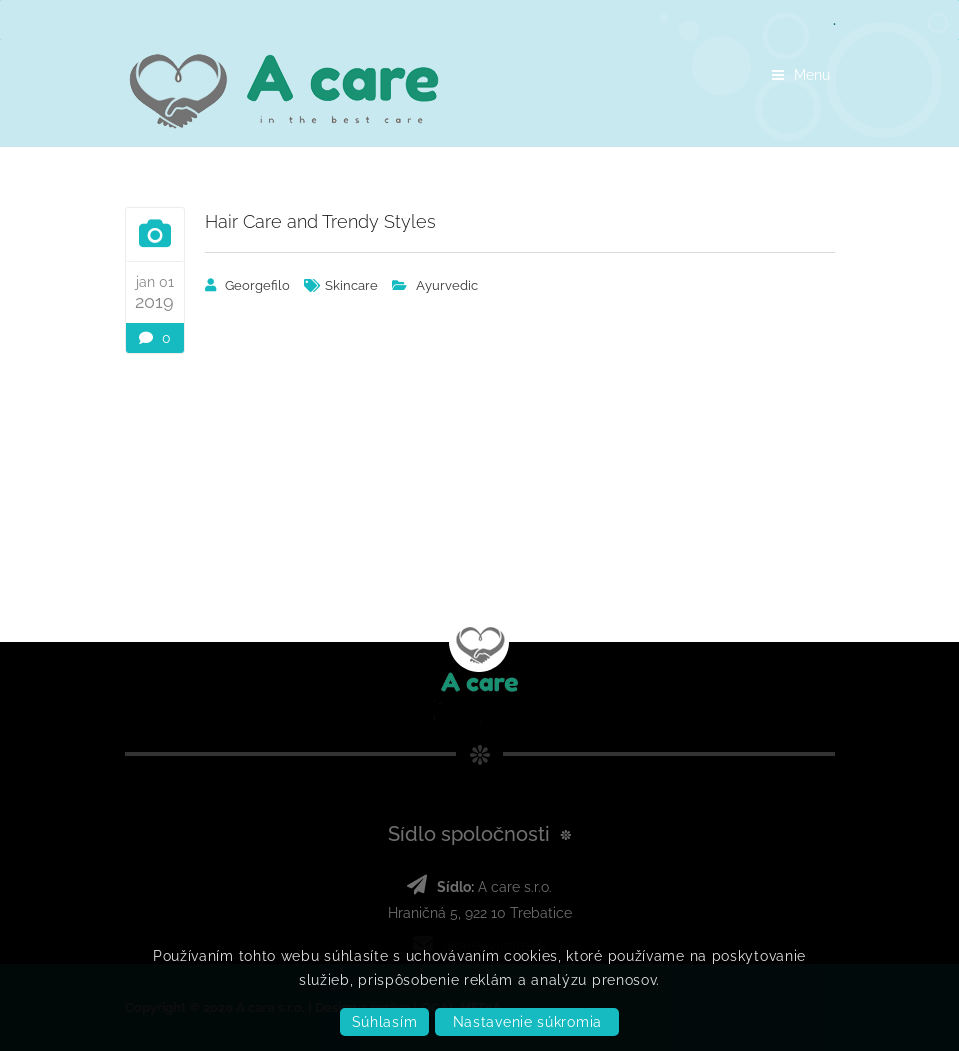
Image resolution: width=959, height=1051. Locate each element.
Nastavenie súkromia (527, 1022)
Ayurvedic (447, 285)
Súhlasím (385, 1022)
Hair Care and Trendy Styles (320, 221)
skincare (351, 285)
